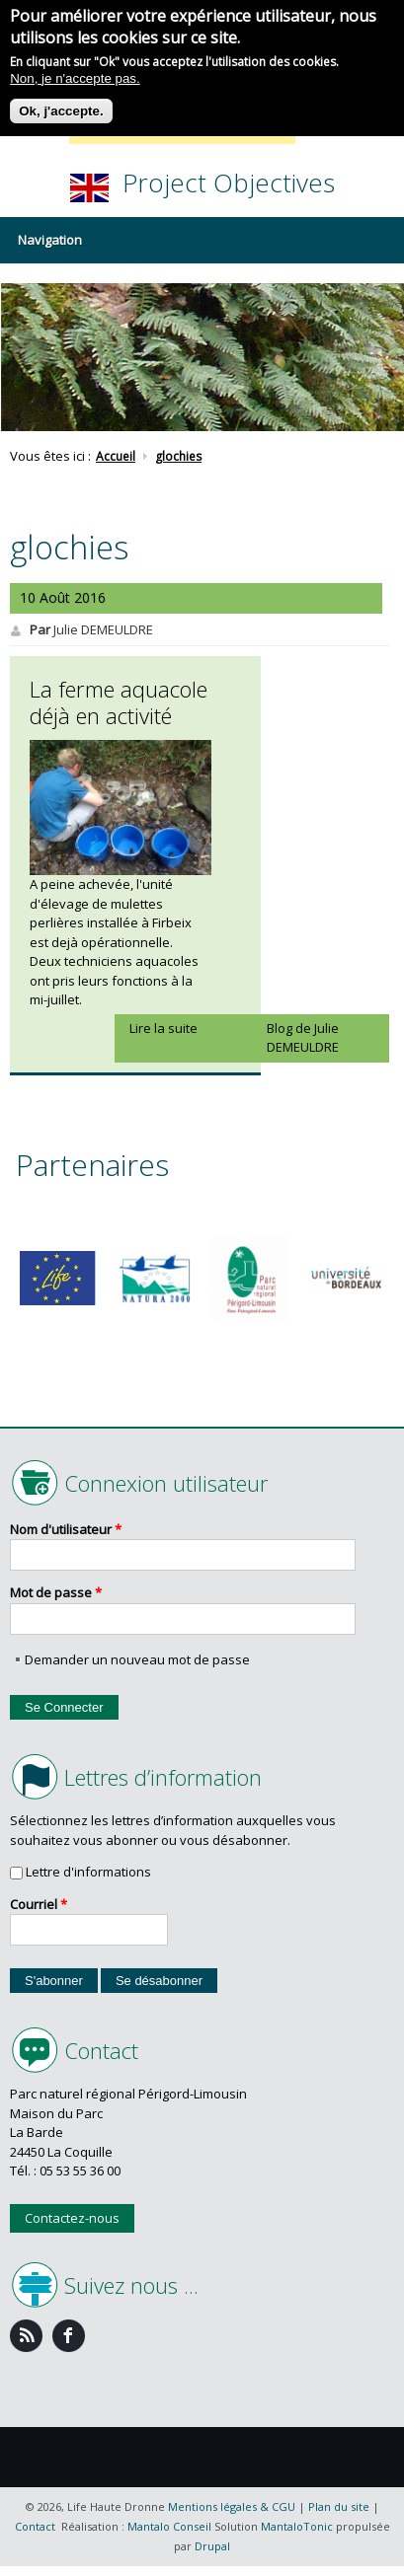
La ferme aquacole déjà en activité (118, 702)
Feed (26, 2335)
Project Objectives (228, 182)
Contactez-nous (72, 2218)
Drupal (212, 2546)
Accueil (115, 457)
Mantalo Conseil (169, 2526)
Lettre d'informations (88, 1871)
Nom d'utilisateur (65, 1529)
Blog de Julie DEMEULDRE (303, 1038)
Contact (35, 2526)
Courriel (38, 1904)
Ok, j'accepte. (61, 104)
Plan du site (338, 2506)
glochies (178, 457)
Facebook (68, 2335)
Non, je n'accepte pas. (74, 71)
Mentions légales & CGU (231, 2506)
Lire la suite (163, 1028)
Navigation (50, 240)
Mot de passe (56, 1592)
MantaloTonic (297, 2526)
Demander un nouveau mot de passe (137, 1659)
